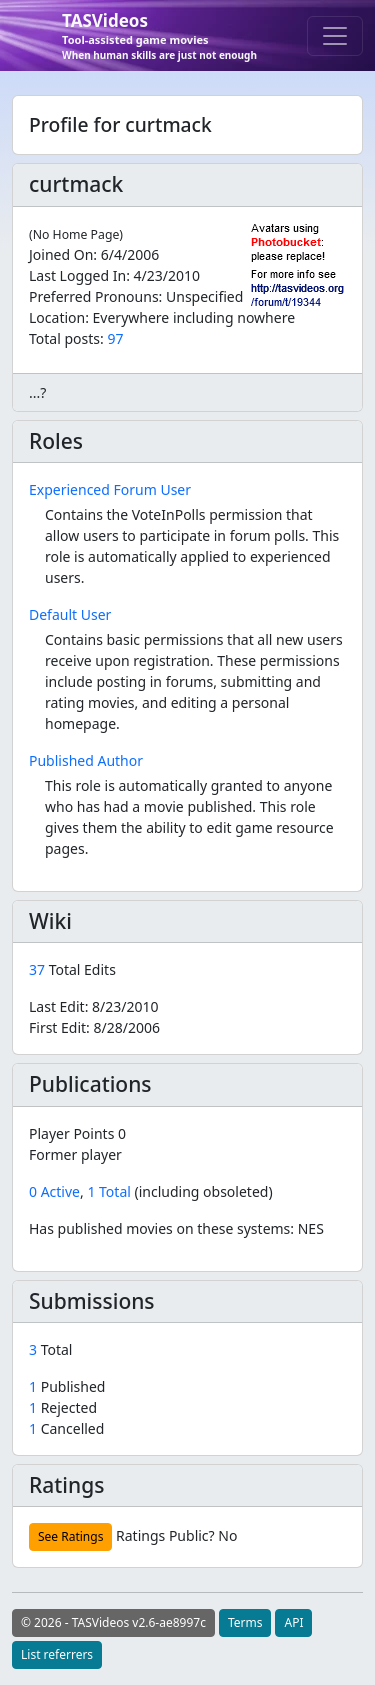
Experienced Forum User (110, 489)
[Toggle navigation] (335, 36)
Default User (70, 614)
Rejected (63, 1407)
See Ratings (70, 1536)
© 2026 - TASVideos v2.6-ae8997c (113, 1622)
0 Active (54, 1191)
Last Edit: (94, 1006)
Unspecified (204, 296)
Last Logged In (77, 275)
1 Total (108, 1191)
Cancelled (66, 1428)
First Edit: (94, 1027)
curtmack (76, 184)
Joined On (61, 254)
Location (57, 317)
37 (39, 969)
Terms (245, 1622)
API (293, 1622)
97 (115, 338)
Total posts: (66, 338)
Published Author (86, 760)
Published (67, 1386)
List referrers (57, 1654)
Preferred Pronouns (94, 296)
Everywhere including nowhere (194, 317)
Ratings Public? (165, 1535)
